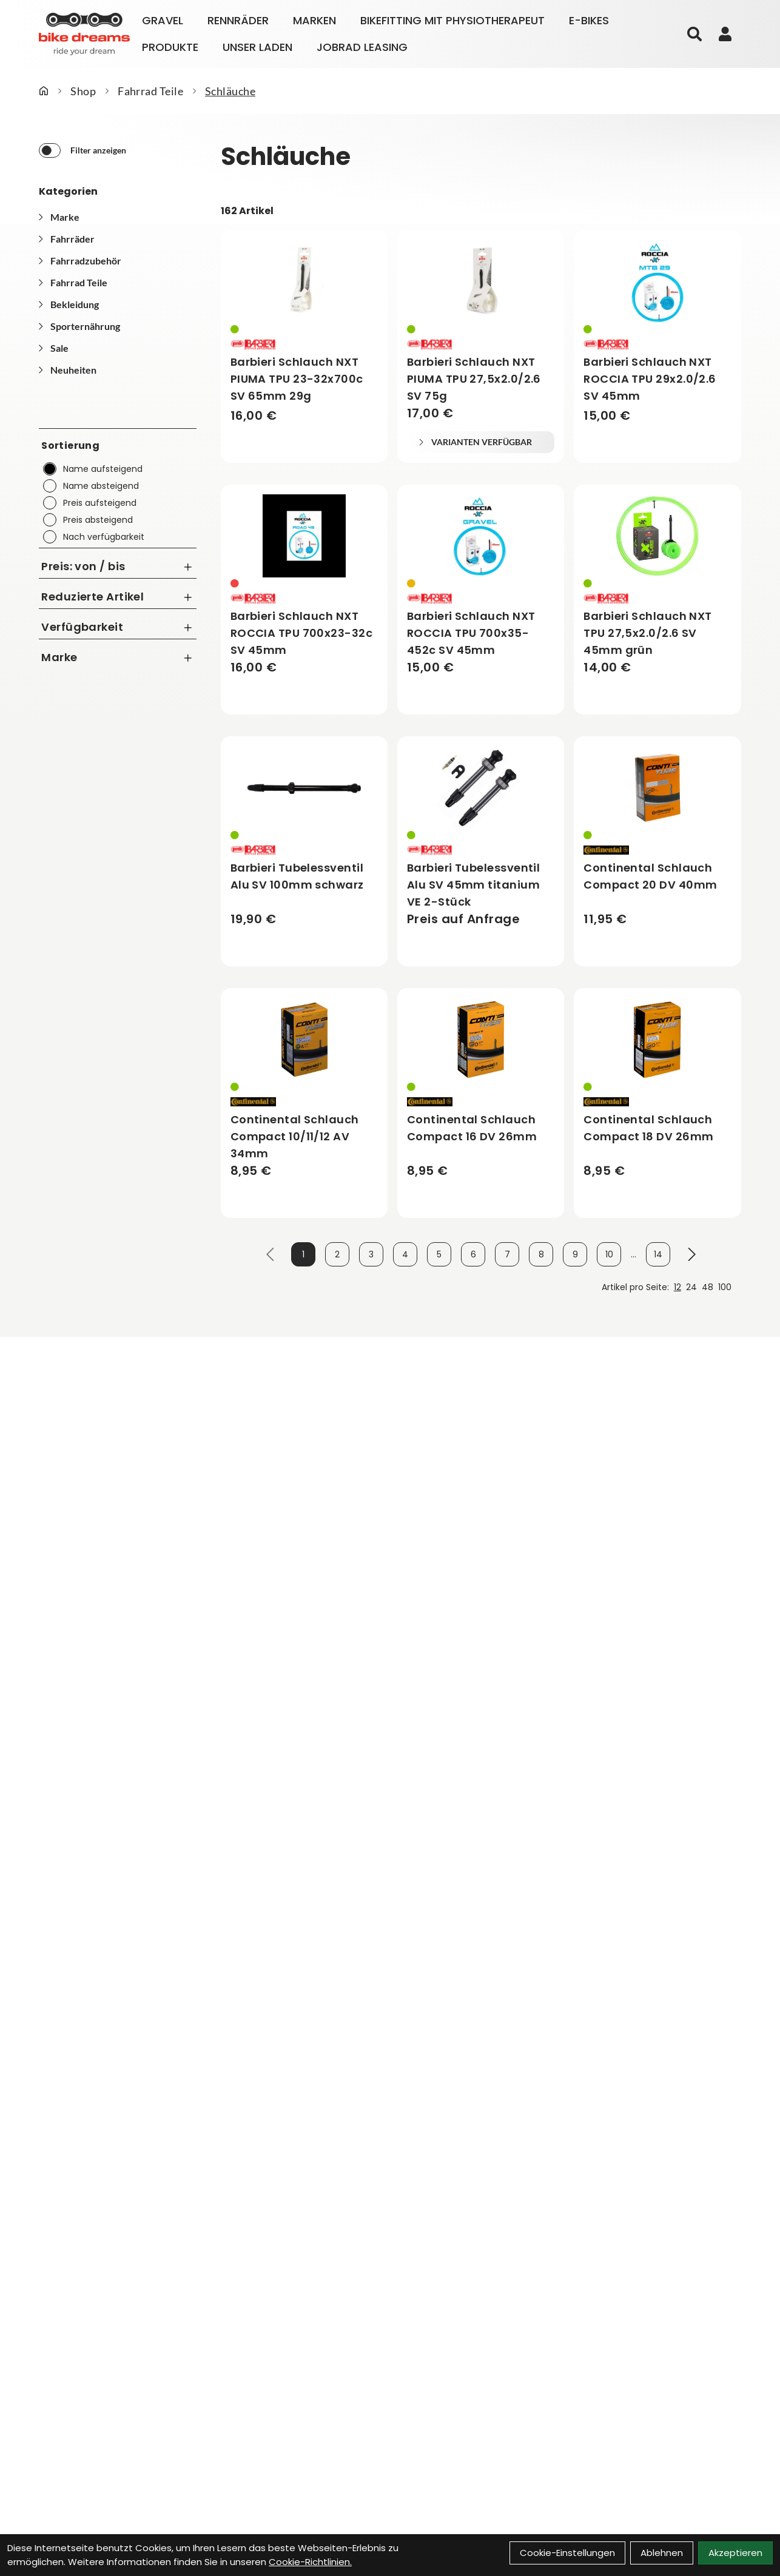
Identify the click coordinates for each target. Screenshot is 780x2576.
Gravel (162, 20)
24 (691, 1287)
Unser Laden (257, 47)
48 (707, 1287)
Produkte (170, 47)
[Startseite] (44, 91)
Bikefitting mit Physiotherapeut (452, 20)
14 (658, 1254)
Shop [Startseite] (83, 91)
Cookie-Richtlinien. (310, 2561)
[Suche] (694, 34)
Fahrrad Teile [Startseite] (150, 91)
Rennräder (238, 20)
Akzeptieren (735, 2552)
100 (724, 1287)
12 (677, 1287)
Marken (314, 20)
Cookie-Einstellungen (567, 2552)
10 (609, 1254)
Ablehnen (661, 2552)
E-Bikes (589, 20)
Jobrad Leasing (362, 47)
